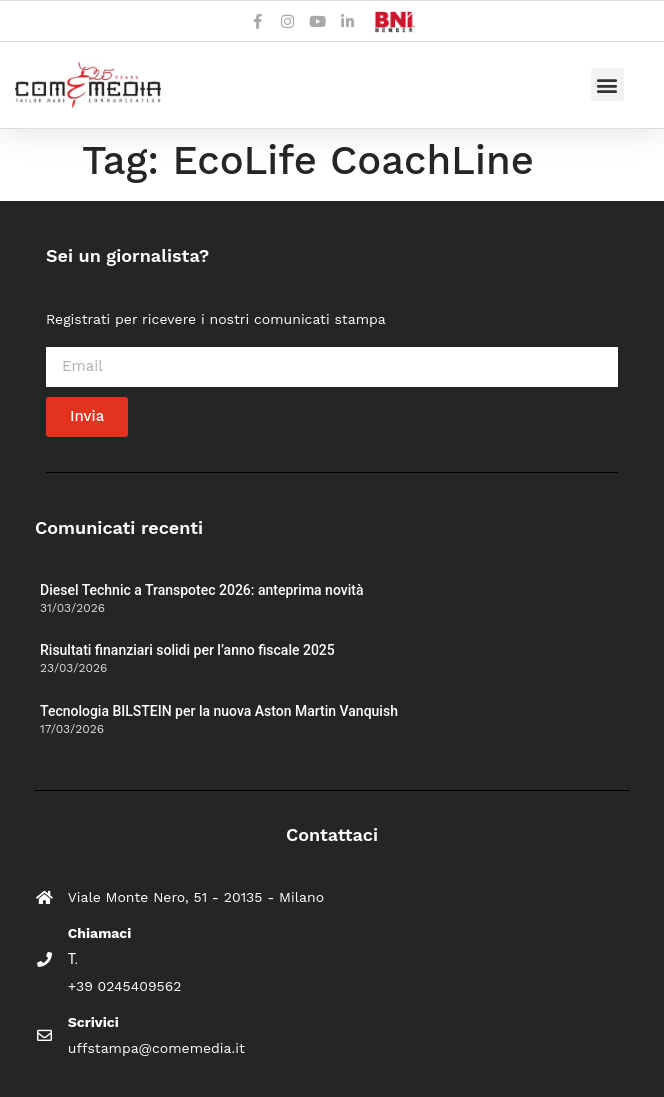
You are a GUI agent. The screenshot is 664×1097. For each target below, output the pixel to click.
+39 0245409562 (125, 986)
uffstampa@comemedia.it (156, 1048)
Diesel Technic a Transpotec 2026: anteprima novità (201, 590)
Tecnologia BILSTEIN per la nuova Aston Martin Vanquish (219, 711)
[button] (607, 84)
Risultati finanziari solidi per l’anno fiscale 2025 (187, 650)
